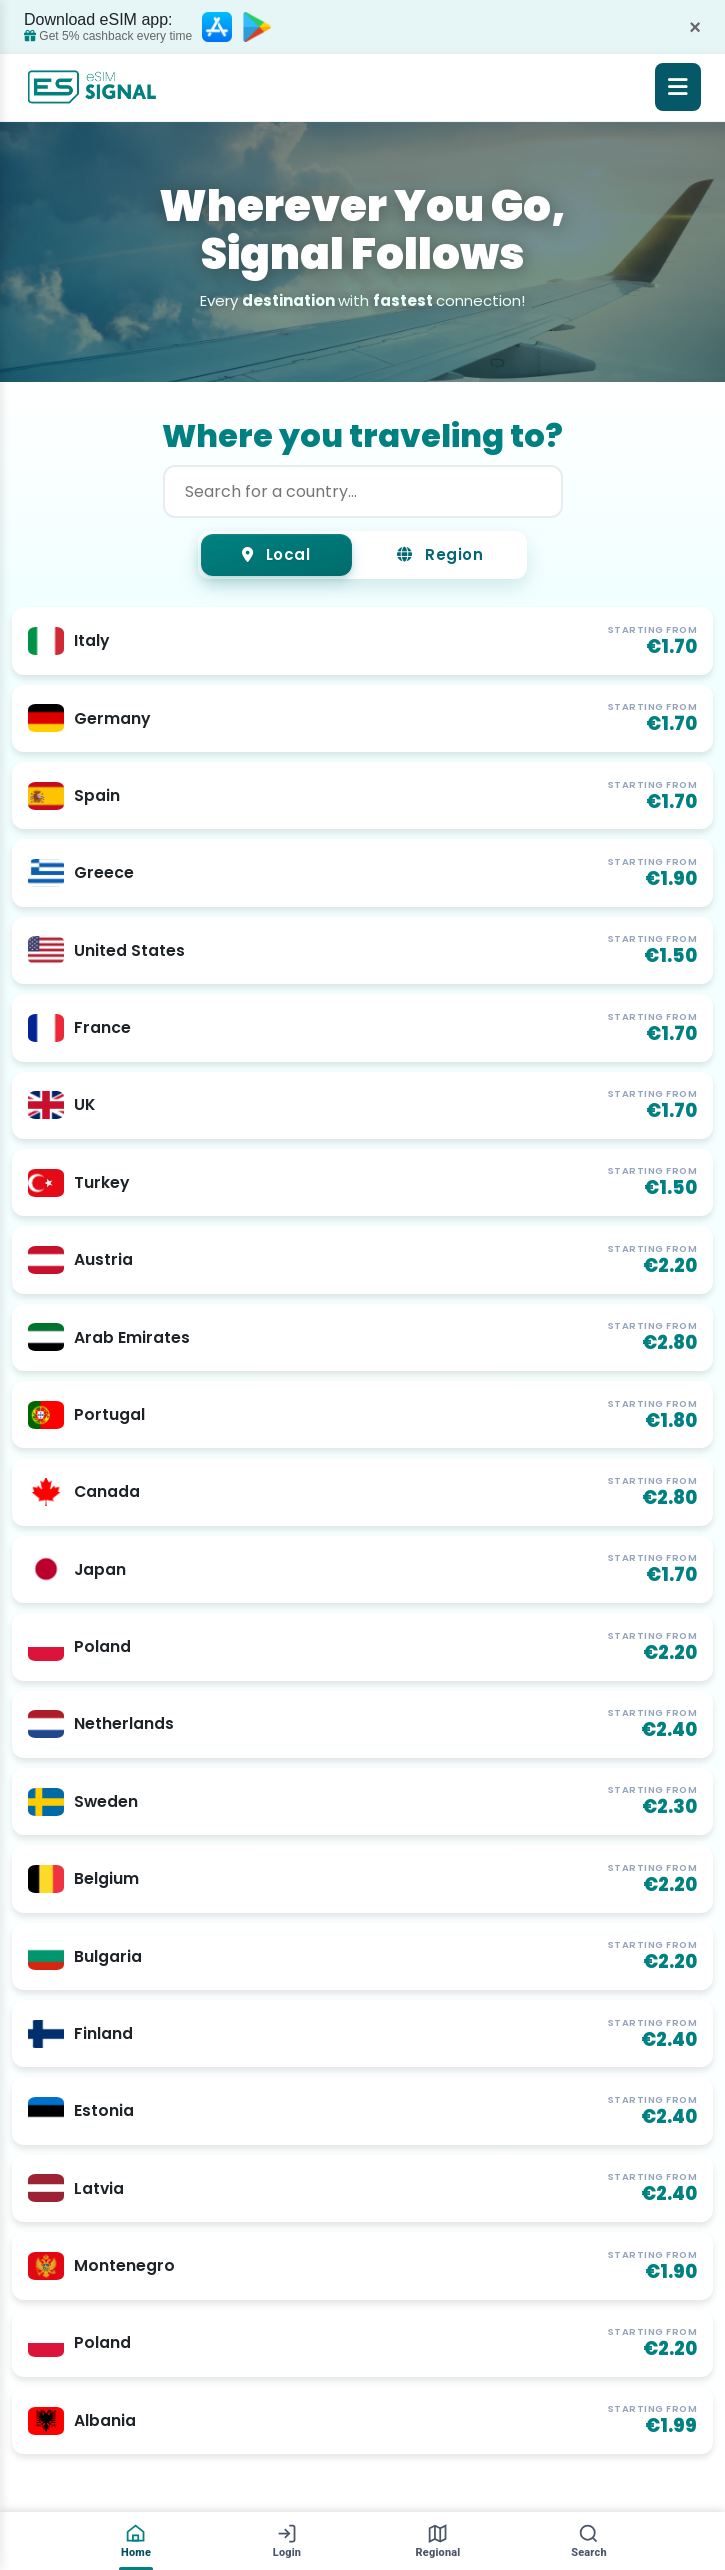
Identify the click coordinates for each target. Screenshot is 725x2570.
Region (441, 555)
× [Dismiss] (695, 27)
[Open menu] (678, 87)
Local (275, 555)
